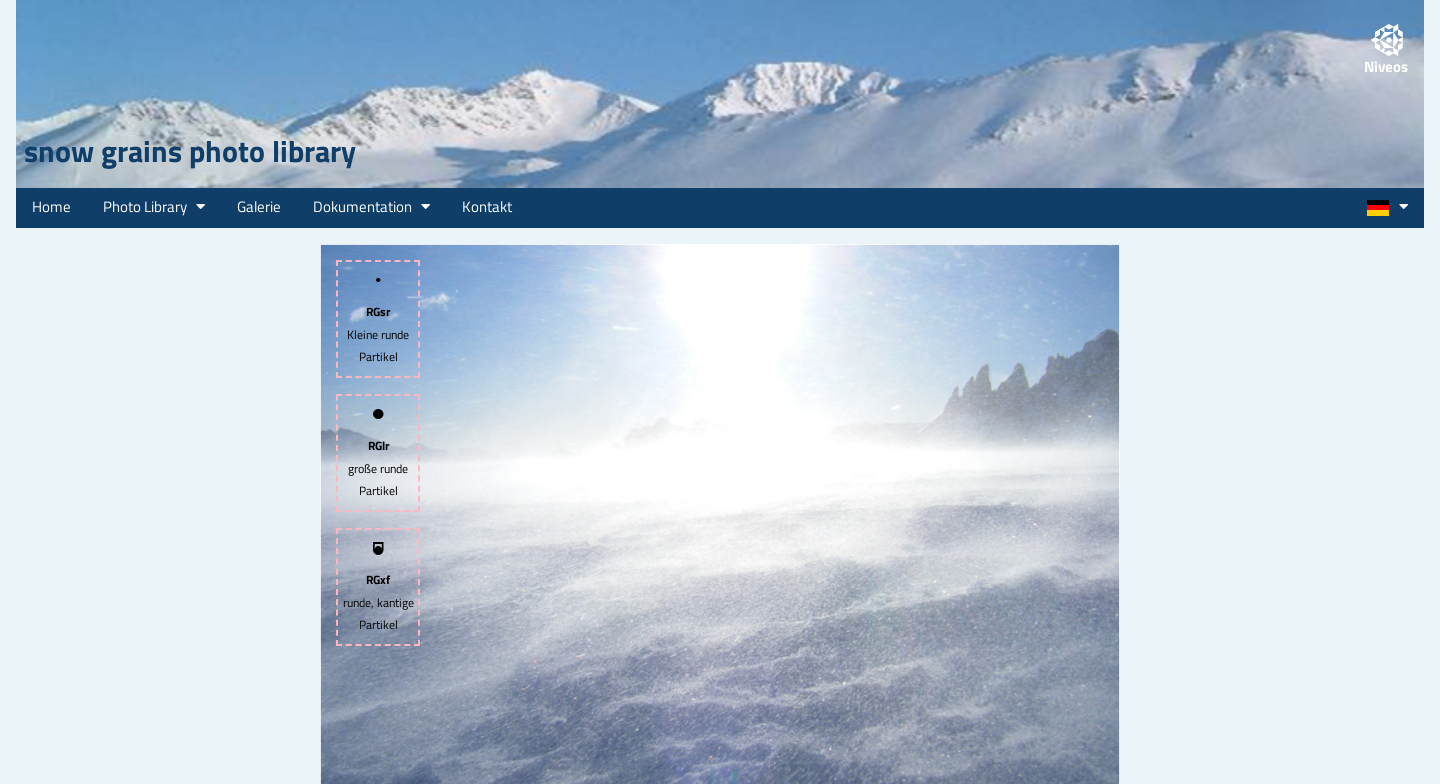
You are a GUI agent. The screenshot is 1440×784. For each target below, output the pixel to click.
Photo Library (154, 206)
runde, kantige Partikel (378, 587)
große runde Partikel (378, 453)
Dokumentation (371, 206)
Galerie (259, 206)
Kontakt (487, 206)
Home (51, 206)
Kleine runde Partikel (378, 319)
